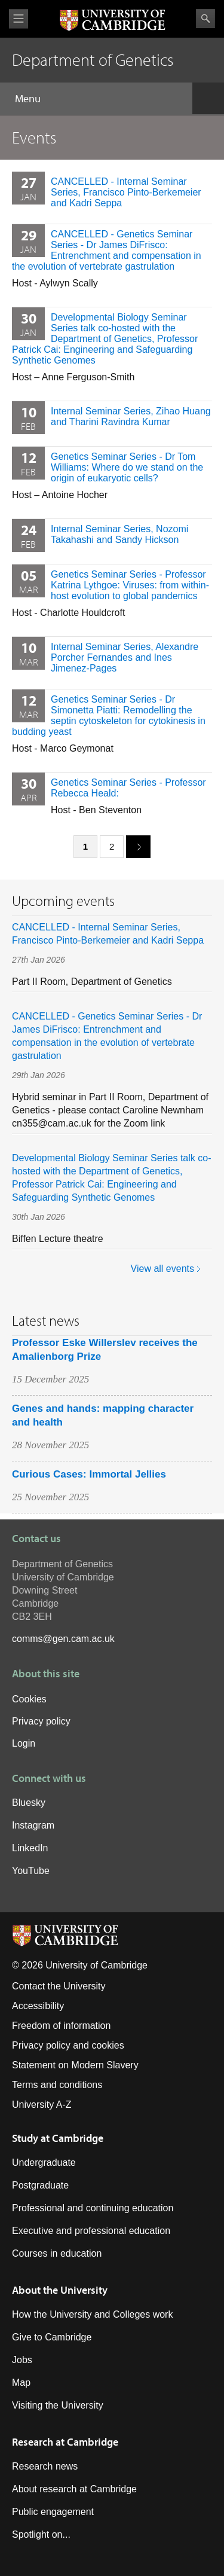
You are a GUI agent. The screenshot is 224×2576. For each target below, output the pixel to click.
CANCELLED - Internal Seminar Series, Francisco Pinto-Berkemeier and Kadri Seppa (126, 192)
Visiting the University (57, 2405)
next (134, 846)
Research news (45, 2466)
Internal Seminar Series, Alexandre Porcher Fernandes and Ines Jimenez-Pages (124, 657)
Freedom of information (61, 2025)
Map (21, 2382)
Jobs (22, 2360)
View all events (162, 1268)
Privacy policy (41, 1721)
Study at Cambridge (57, 2138)
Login (23, 1743)
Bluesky (28, 1802)
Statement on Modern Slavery (75, 2065)
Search (205, 18)
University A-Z (42, 2104)
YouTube (31, 1871)
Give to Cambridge (51, 2337)
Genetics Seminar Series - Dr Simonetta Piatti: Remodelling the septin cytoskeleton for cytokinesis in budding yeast (108, 715)
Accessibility (38, 2006)
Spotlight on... (41, 2534)
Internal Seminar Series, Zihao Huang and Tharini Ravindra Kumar (131, 416)
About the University (60, 2290)
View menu (18, 19)
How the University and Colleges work (92, 2314)
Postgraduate (40, 2185)
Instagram (33, 1825)
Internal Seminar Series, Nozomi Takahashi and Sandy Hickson (119, 534)
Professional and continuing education (92, 2208)
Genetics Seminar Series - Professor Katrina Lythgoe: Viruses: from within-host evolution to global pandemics (130, 585)
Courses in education (57, 2253)
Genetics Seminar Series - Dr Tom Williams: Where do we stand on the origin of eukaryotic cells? (127, 467)
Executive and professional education (91, 2231)
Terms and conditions (57, 2085)
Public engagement (53, 2512)
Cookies (29, 1699)
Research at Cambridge (65, 2442)
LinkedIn (30, 1848)
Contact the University (59, 1986)
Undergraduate (44, 2162)
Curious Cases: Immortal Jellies (89, 1474)
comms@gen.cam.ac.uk (63, 1639)
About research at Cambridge (74, 2489)
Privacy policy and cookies (68, 2045)
